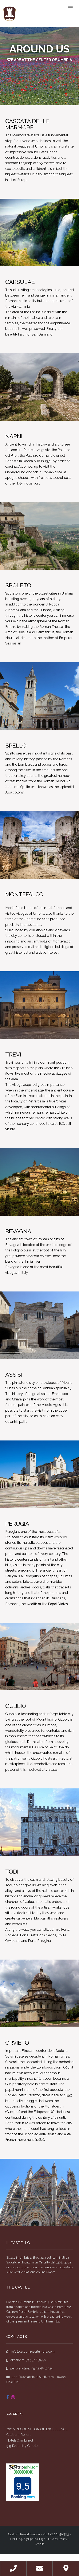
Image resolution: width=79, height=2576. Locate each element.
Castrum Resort (18, 2435)
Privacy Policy (57, 2539)
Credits (39, 2544)
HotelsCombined (19, 2440)
